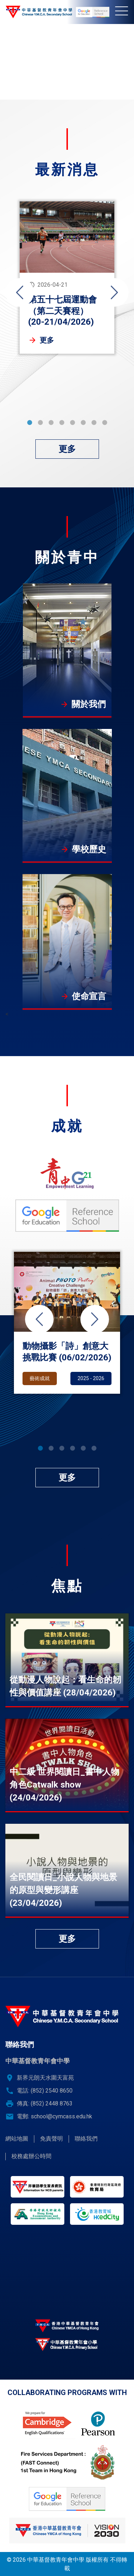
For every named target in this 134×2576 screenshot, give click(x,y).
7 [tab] (94, 422)
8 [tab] (104, 422)
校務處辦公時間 (31, 2156)
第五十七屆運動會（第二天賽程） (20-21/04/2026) (62, 311)
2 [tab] (40, 422)
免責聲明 (51, 2138)
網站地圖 (16, 2138)
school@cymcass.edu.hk (61, 2116)
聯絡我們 (86, 2138)
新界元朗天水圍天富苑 (45, 2077)
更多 (47, 340)
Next (114, 292)
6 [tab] (83, 422)
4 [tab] (61, 422)
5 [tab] (72, 422)
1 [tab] (29, 422)
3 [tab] (51, 422)
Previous (19, 292)
